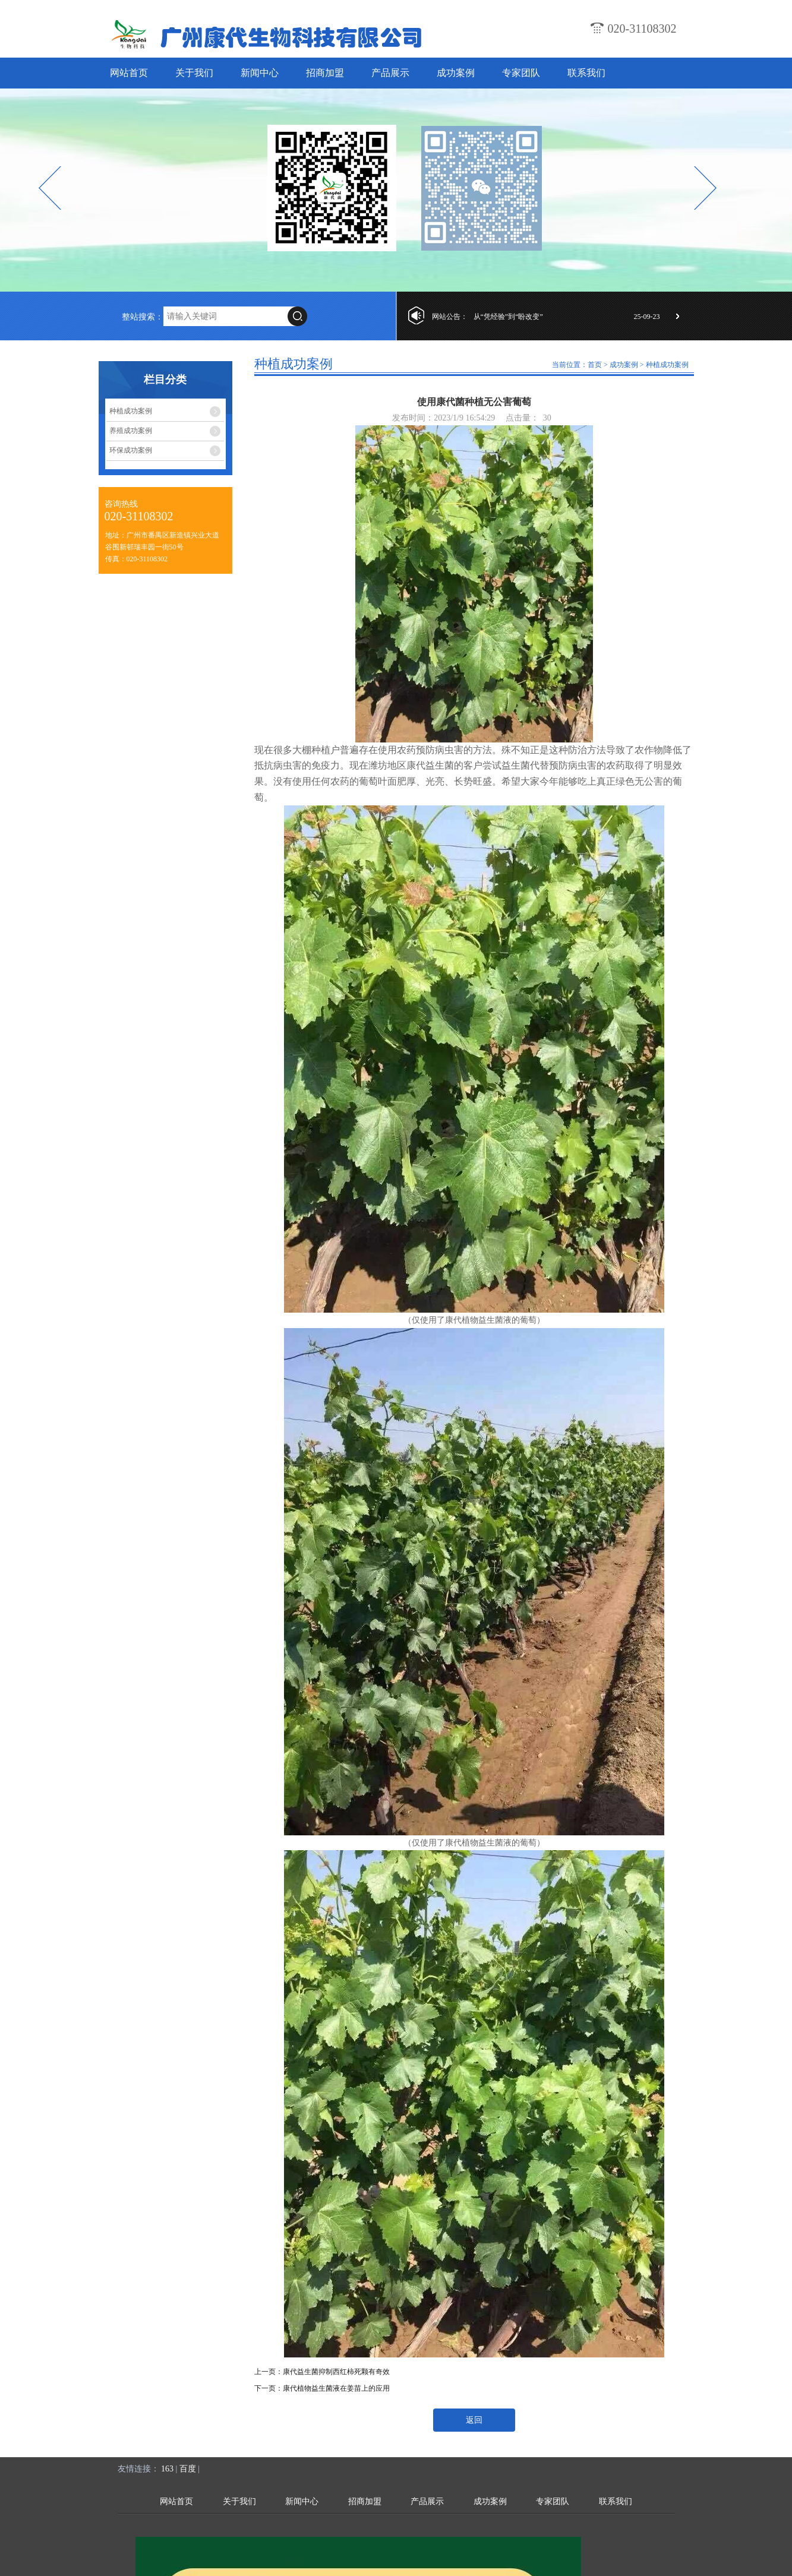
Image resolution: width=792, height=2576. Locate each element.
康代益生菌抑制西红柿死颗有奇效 (336, 2372)
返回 (474, 2420)
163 (167, 2468)
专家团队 (521, 73)
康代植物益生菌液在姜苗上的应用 (336, 2388)
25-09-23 (647, 316)
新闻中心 (260, 73)
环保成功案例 (130, 450)
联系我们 (586, 73)
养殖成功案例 (130, 430)
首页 (595, 365)
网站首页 (129, 73)
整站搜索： (142, 316)
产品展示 (390, 73)
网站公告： (450, 316)
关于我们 (194, 73)
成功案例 (456, 73)
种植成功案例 (130, 411)
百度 (187, 2468)
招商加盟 (325, 73)
